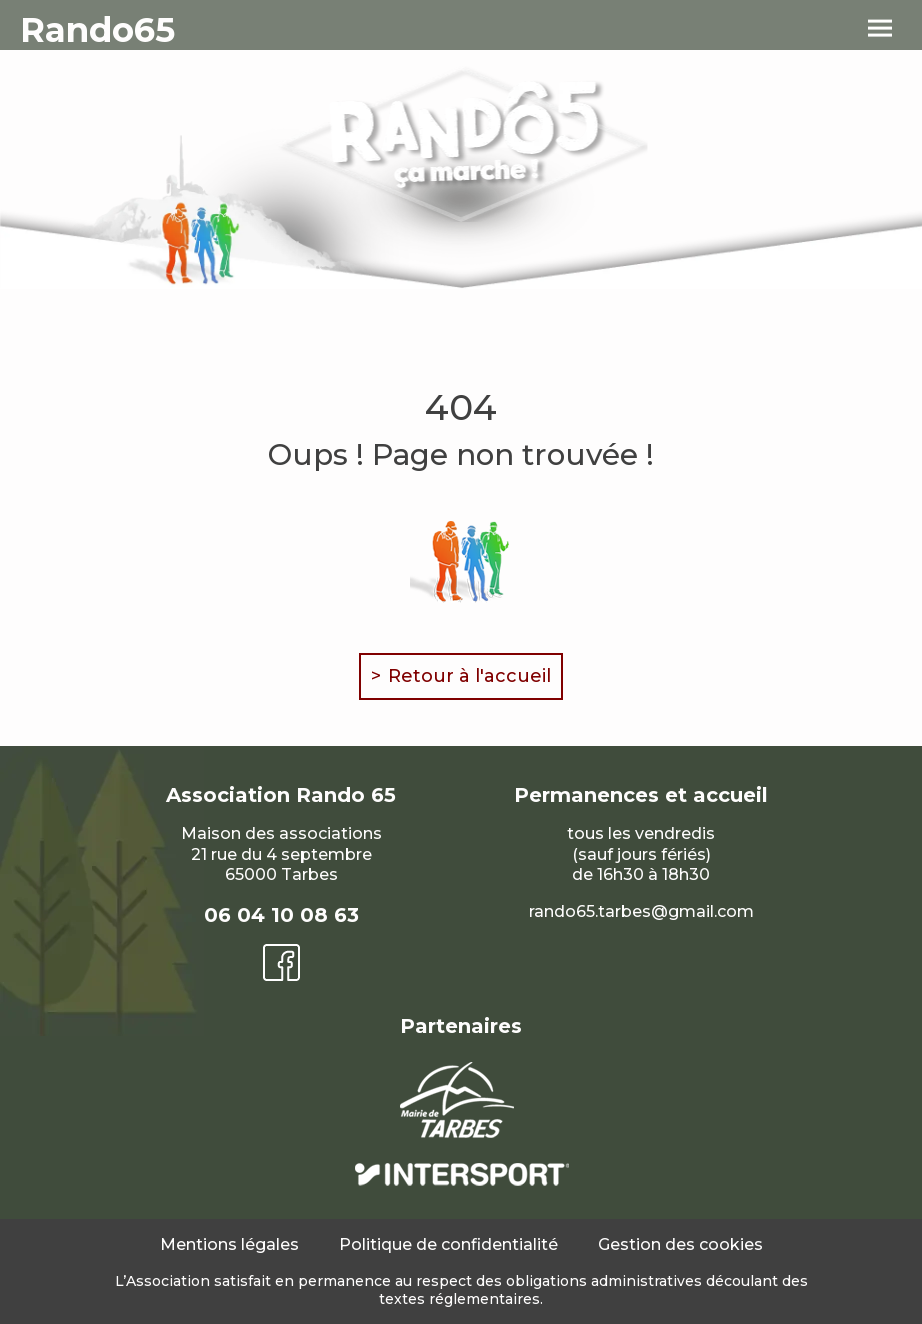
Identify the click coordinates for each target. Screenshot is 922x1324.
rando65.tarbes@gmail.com (641, 911)
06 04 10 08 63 (281, 915)
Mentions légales (229, 1244)
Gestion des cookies (680, 1244)
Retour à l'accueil (469, 676)
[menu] (880, 29)
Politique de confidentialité (448, 1244)
